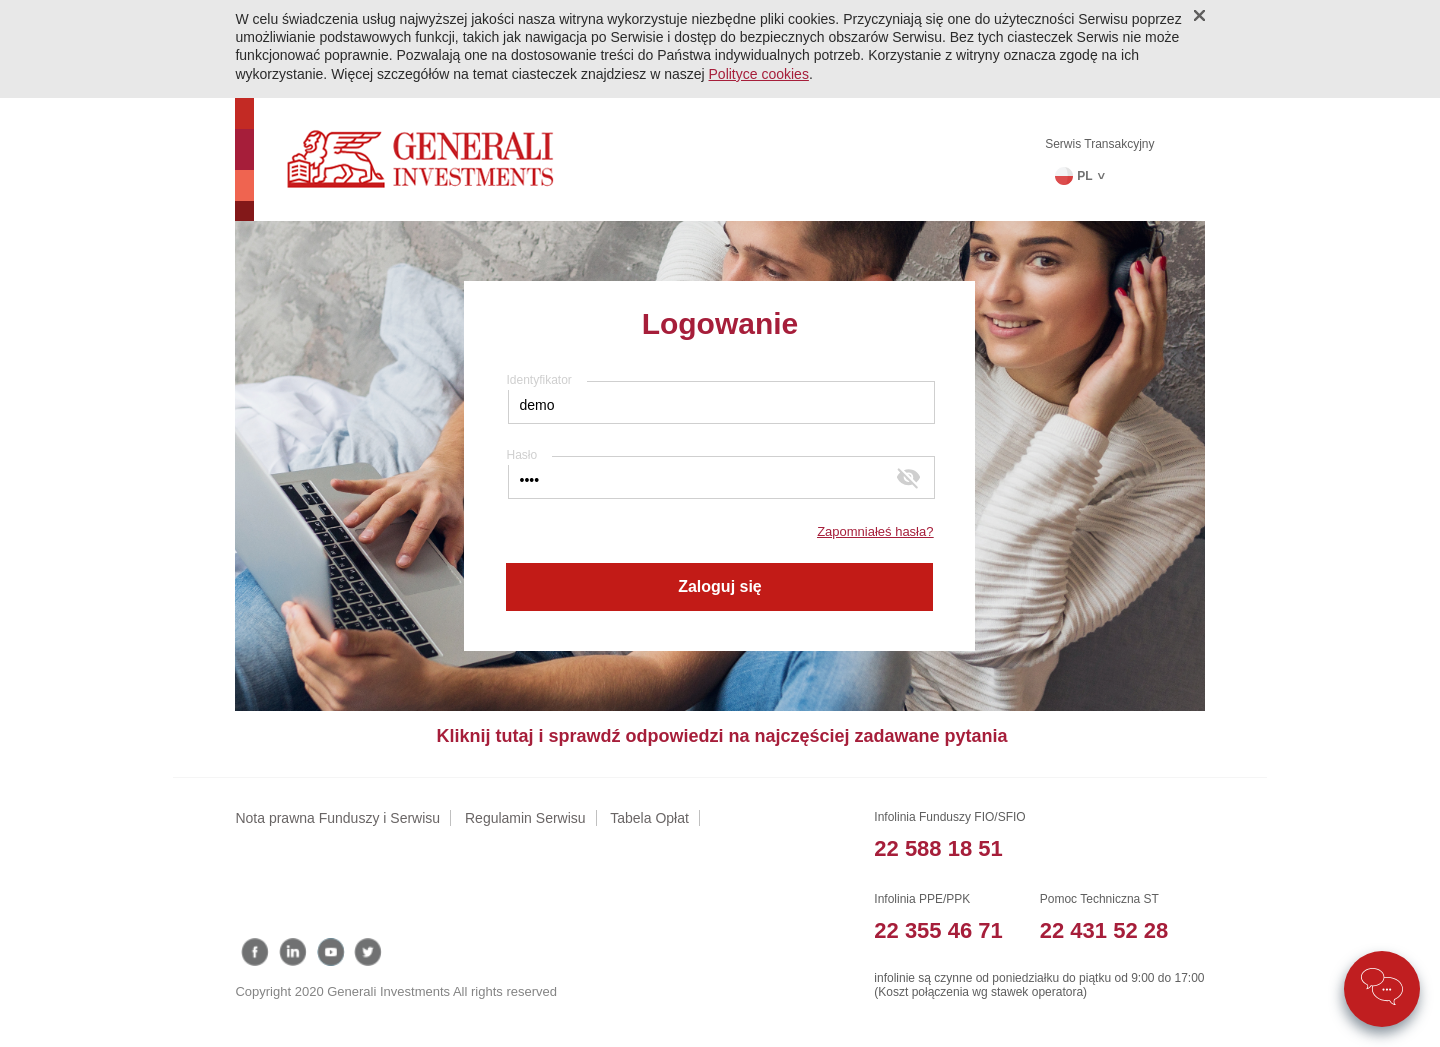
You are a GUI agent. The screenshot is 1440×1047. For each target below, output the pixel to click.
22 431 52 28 (1104, 930)
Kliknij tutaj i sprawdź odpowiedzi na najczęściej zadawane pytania (721, 736)
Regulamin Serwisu (525, 818)
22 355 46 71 (938, 930)
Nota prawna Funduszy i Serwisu (337, 818)
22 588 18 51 (938, 848)
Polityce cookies (759, 74)
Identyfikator (538, 380)
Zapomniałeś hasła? (875, 531)
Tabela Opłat (649, 818)
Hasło (521, 455)
